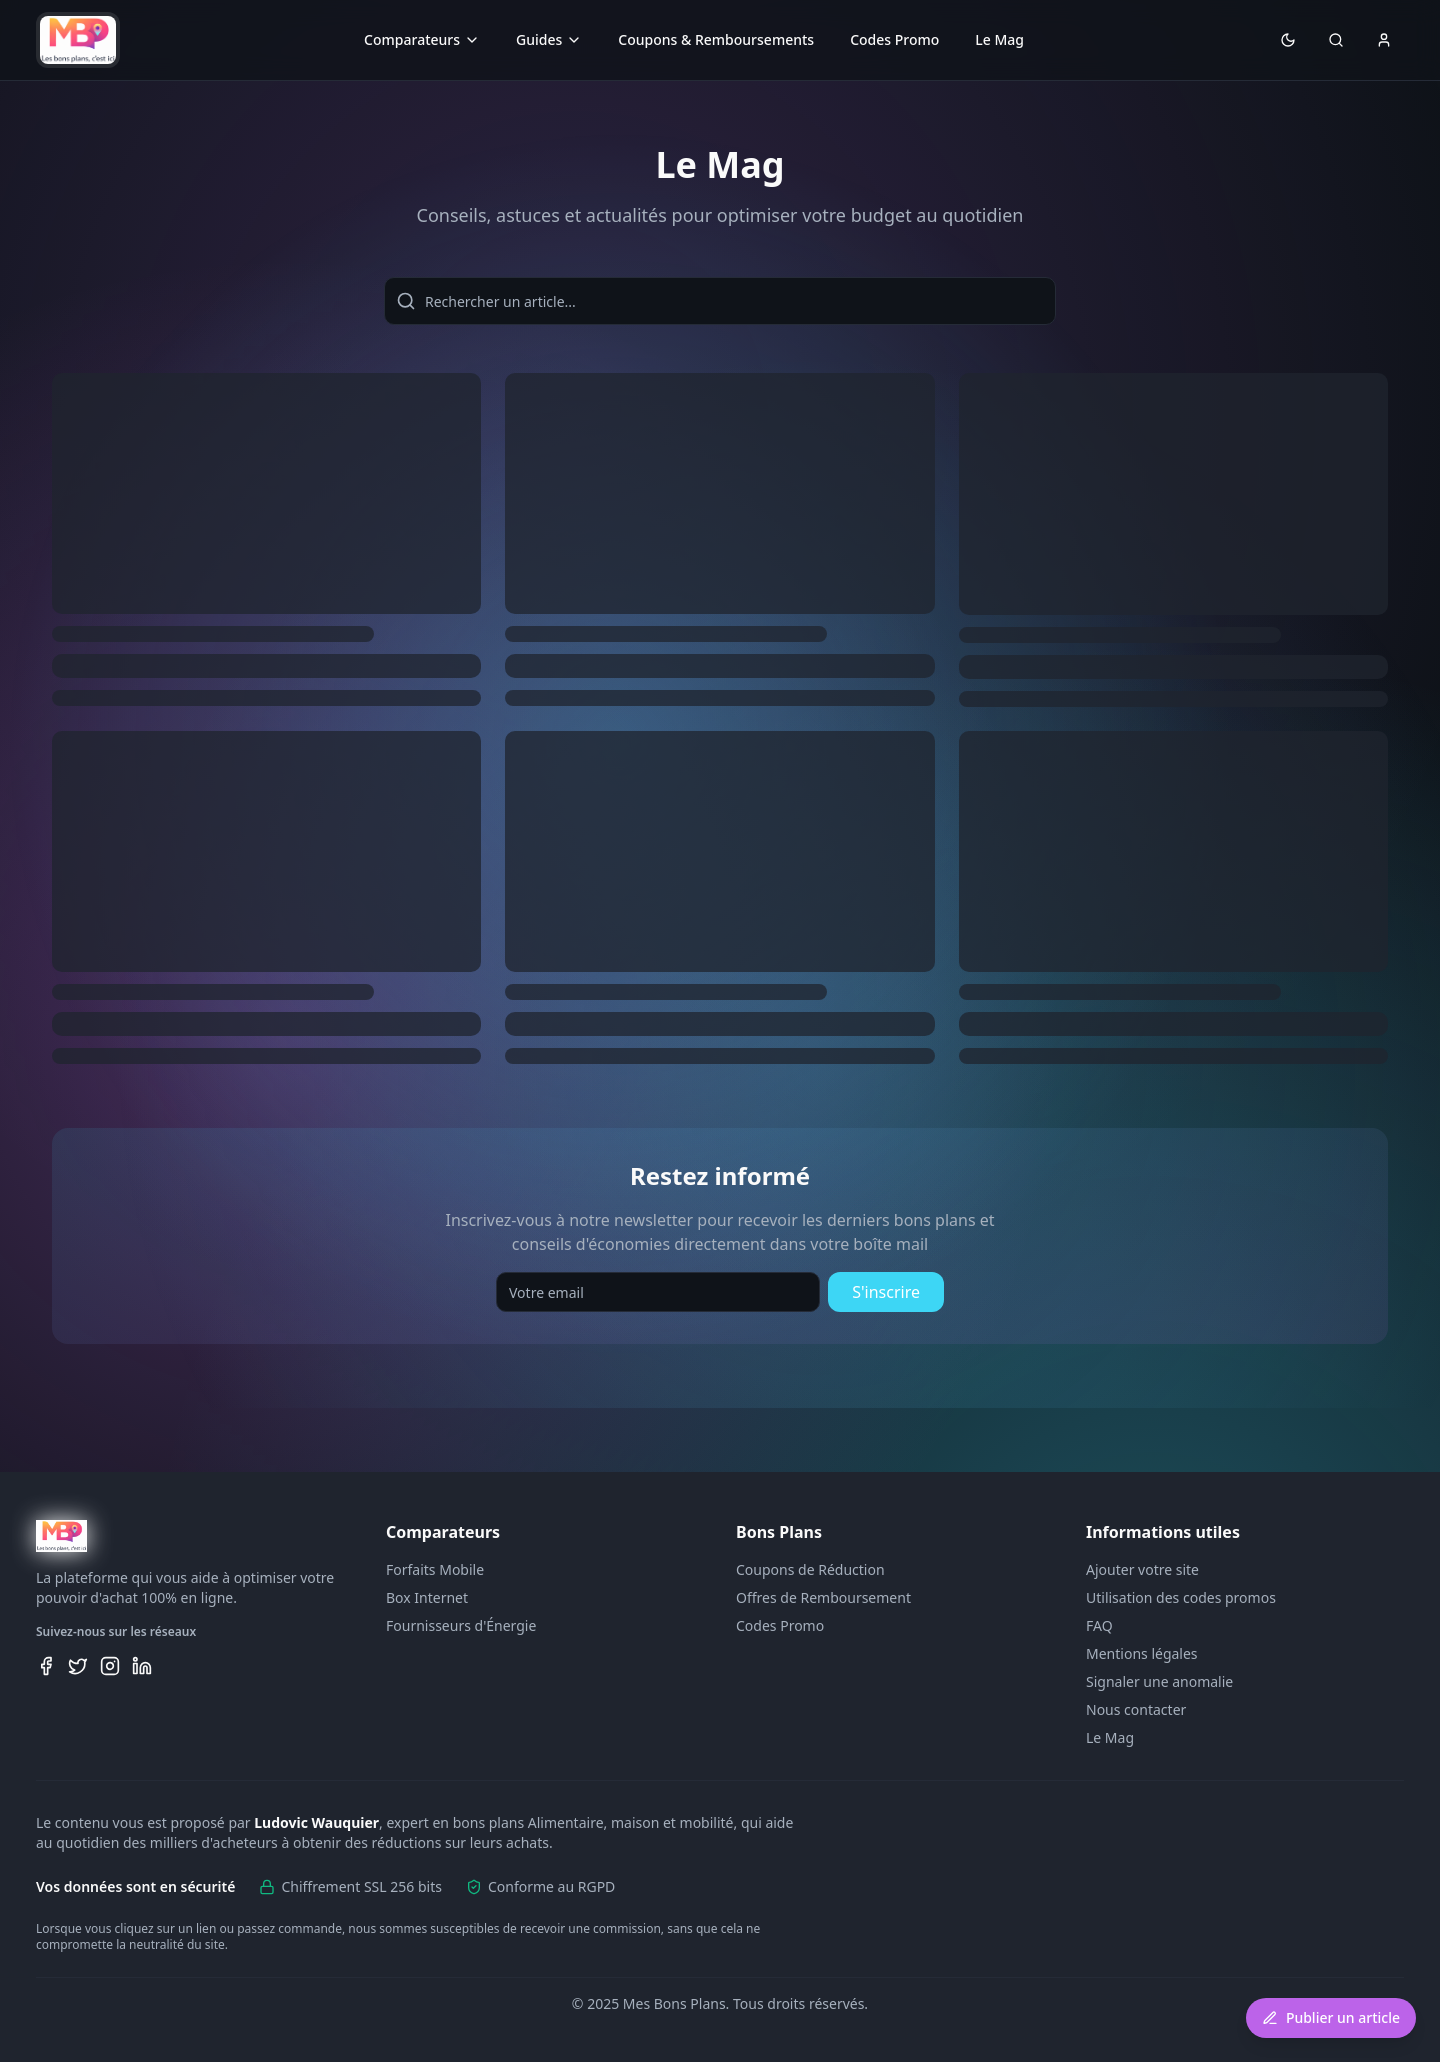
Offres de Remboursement (823, 1597)
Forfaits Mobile (435, 1569)
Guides (549, 39)
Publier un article (1331, 2017)
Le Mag (999, 39)
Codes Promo (894, 39)
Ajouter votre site (1142, 1569)
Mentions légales (1142, 1653)
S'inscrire (886, 1292)
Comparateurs (422, 39)
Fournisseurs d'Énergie (461, 1625)
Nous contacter (1136, 1709)
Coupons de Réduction (810, 1569)
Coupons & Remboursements (716, 39)
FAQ (1099, 1625)
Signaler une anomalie (1159, 1681)
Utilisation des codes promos (1181, 1597)
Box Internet (427, 1597)
